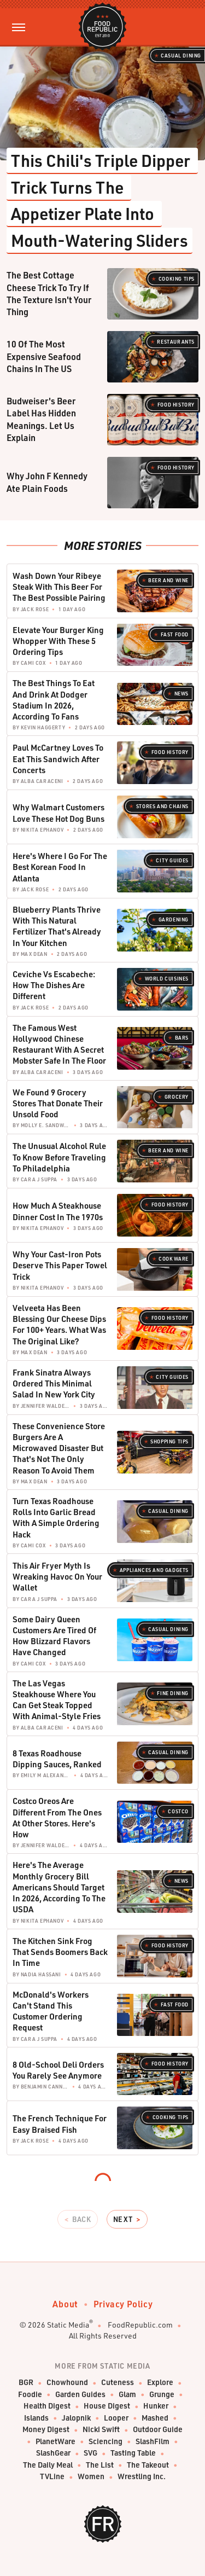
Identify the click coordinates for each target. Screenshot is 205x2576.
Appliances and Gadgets (154, 1570)
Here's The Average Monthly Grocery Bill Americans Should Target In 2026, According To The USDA (59, 1886)
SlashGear (53, 2453)
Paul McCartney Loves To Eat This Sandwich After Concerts (58, 758)
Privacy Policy (123, 2304)
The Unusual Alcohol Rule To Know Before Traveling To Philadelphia (59, 1157)
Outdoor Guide (158, 2430)
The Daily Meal (48, 2465)
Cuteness (117, 2382)
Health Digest (47, 2406)
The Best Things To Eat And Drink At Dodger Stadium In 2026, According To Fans (54, 699)
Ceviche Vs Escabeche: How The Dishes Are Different (54, 985)
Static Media (68, 2324)
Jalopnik (76, 2418)
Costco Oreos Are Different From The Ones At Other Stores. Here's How (57, 1817)
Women (91, 2477)
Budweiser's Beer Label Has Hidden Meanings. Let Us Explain (41, 419)
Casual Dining (181, 56)
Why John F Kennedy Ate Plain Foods (47, 482)
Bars (182, 1038)
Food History (176, 405)
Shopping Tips (169, 1441)
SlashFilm (152, 2442)
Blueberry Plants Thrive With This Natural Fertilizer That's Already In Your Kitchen (57, 926)
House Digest (107, 2406)
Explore (160, 2382)
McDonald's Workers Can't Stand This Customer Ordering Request (51, 2011)
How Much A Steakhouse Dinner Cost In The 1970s (58, 1211)
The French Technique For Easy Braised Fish (60, 2123)
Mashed (155, 2418)
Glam (127, 2395)
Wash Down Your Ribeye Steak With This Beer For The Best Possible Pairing (59, 587)
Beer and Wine (168, 580)
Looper (116, 2418)
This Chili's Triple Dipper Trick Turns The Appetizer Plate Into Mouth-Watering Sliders (102, 200)
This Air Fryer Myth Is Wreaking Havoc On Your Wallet (57, 1576)
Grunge (161, 2395)
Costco (178, 1811)
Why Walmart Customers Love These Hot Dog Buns (58, 812)
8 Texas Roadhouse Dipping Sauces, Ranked (57, 1758)
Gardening (174, 919)
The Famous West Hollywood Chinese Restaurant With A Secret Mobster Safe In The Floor (59, 1044)
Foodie (30, 2395)
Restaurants (176, 342)
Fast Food (175, 634)
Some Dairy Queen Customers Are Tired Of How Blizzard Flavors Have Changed (54, 1636)
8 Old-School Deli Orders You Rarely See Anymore (58, 2070)
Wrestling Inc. (142, 2477)
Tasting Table (133, 2453)
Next (123, 2219)
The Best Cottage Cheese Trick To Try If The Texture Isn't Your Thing (49, 293)
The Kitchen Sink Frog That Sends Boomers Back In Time (60, 1952)
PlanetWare (55, 2442)
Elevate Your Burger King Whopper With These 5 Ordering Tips (58, 641)
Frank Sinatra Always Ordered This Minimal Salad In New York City (54, 1383)
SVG (90, 2453)
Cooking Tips (177, 279)
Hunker (155, 2406)
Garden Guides (80, 2395)
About (65, 2304)
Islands (36, 2418)
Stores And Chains (162, 806)
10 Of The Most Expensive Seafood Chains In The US (44, 356)
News (181, 694)
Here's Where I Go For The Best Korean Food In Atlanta (60, 867)
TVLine (52, 2477)
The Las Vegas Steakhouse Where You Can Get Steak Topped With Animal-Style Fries (57, 1700)
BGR (26, 2382)
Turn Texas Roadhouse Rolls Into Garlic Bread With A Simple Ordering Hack (56, 1517)
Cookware (174, 1259)
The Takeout (148, 2465)
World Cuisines (167, 979)
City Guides (172, 860)
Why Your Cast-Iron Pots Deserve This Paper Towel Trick (60, 1265)
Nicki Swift (101, 2430)
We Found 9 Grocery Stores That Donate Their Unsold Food (58, 1103)
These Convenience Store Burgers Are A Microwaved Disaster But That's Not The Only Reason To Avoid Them (59, 1448)
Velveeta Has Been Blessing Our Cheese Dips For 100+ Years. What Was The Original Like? (59, 1324)
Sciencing (105, 2442)
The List (100, 2465)
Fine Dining (173, 1693)
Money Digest (45, 2430)
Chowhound (67, 2382)
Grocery (177, 1097)
